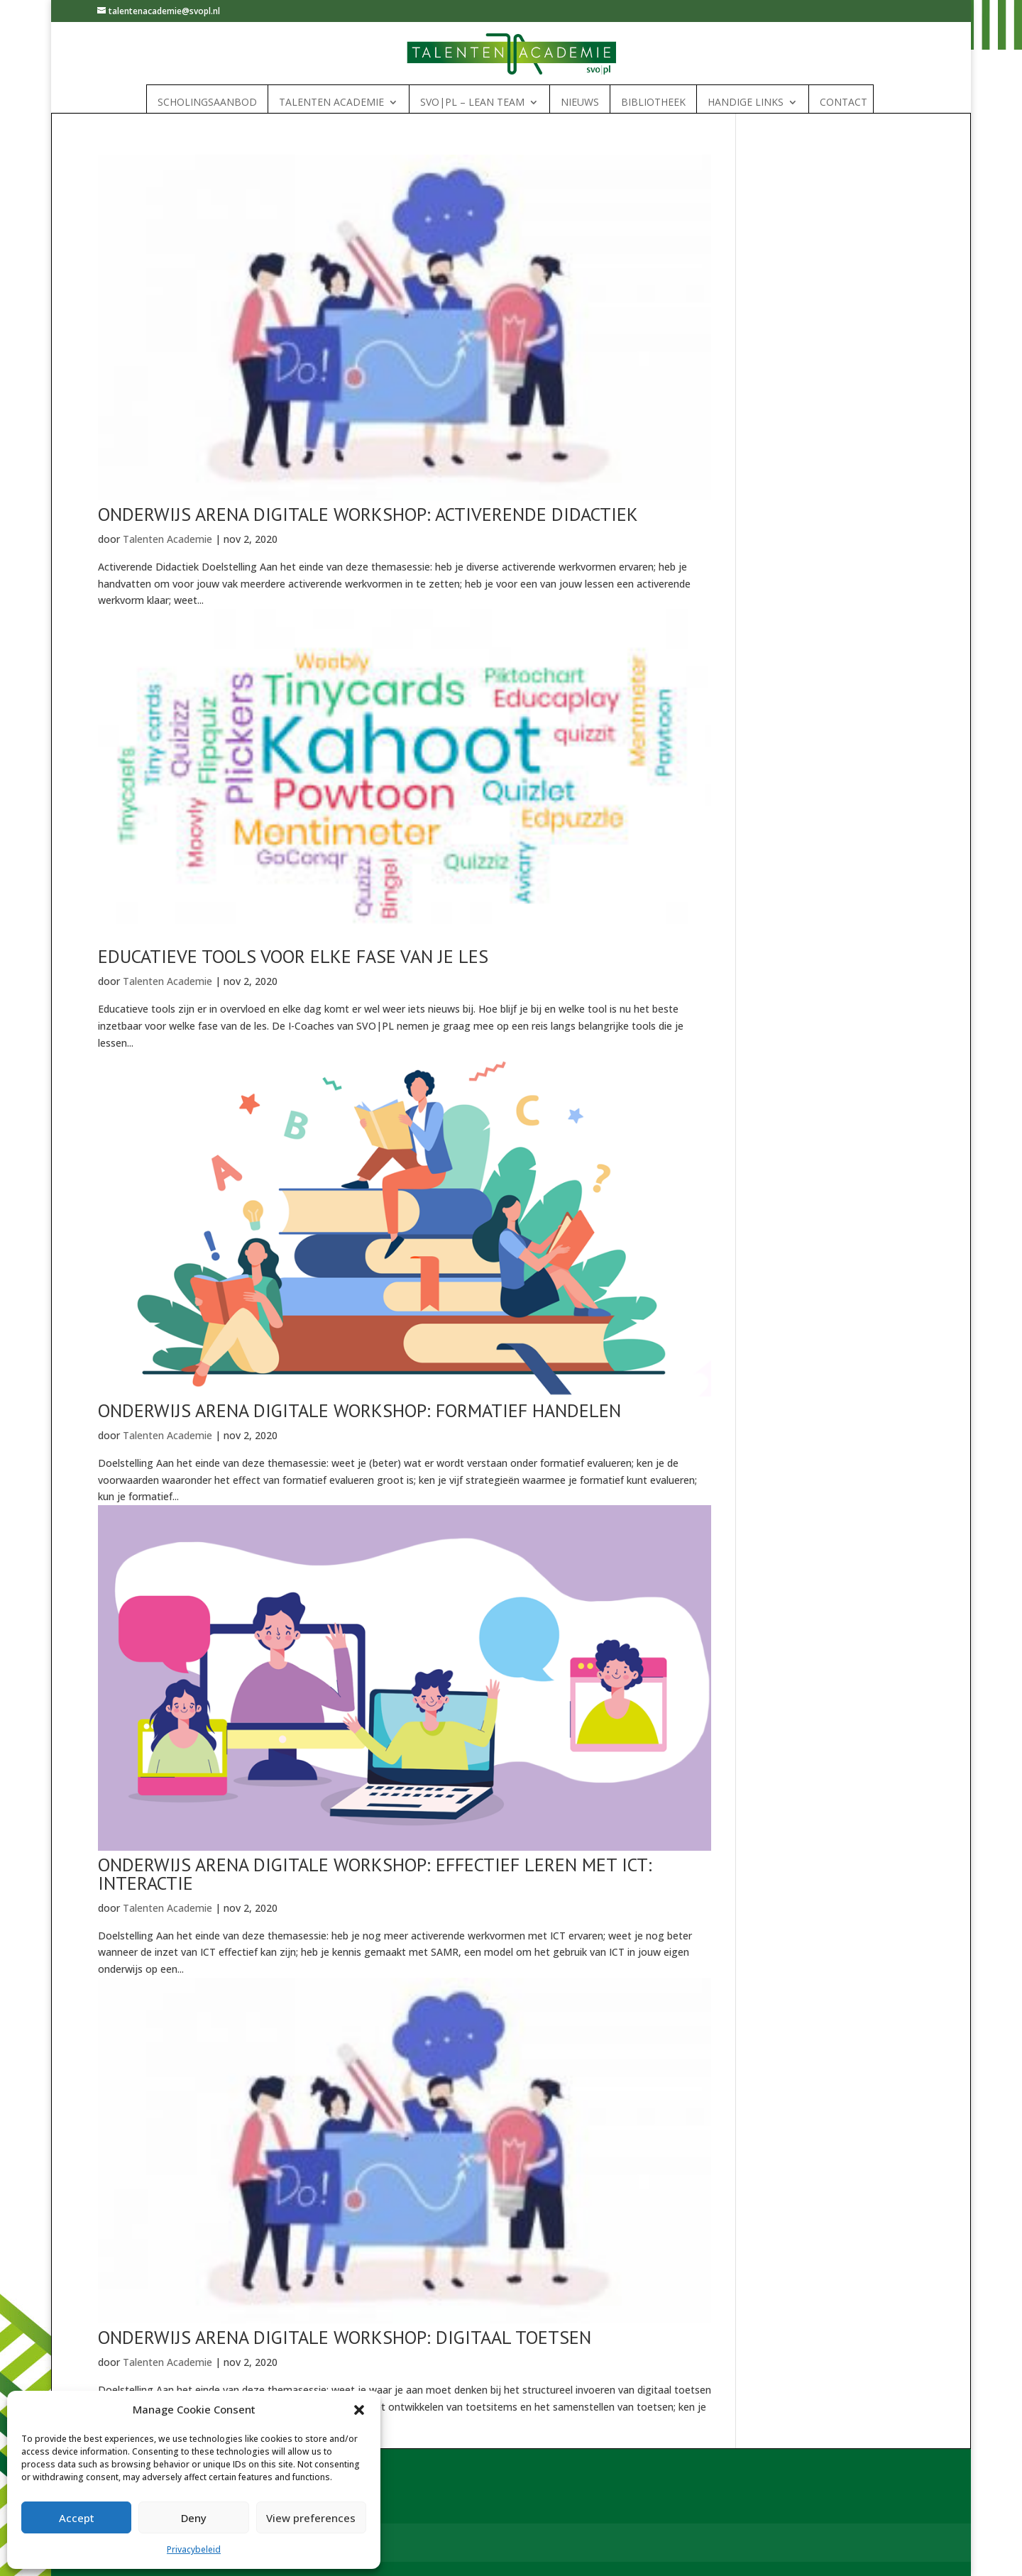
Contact (843, 102)
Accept (76, 2518)
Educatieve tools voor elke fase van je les (293, 956)
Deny (194, 2518)
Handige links (746, 102)
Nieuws (580, 102)
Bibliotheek (653, 102)
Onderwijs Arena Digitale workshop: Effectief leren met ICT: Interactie (375, 1874)
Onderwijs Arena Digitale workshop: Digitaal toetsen (344, 2337)
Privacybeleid (194, 2549)
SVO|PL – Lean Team (472, 102)
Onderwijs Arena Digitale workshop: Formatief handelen (359, 1410)
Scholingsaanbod (207, 102)
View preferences (311, 2518)
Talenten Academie (331, 102)
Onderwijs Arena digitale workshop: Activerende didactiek (368, 514)
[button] (359, 2410)
